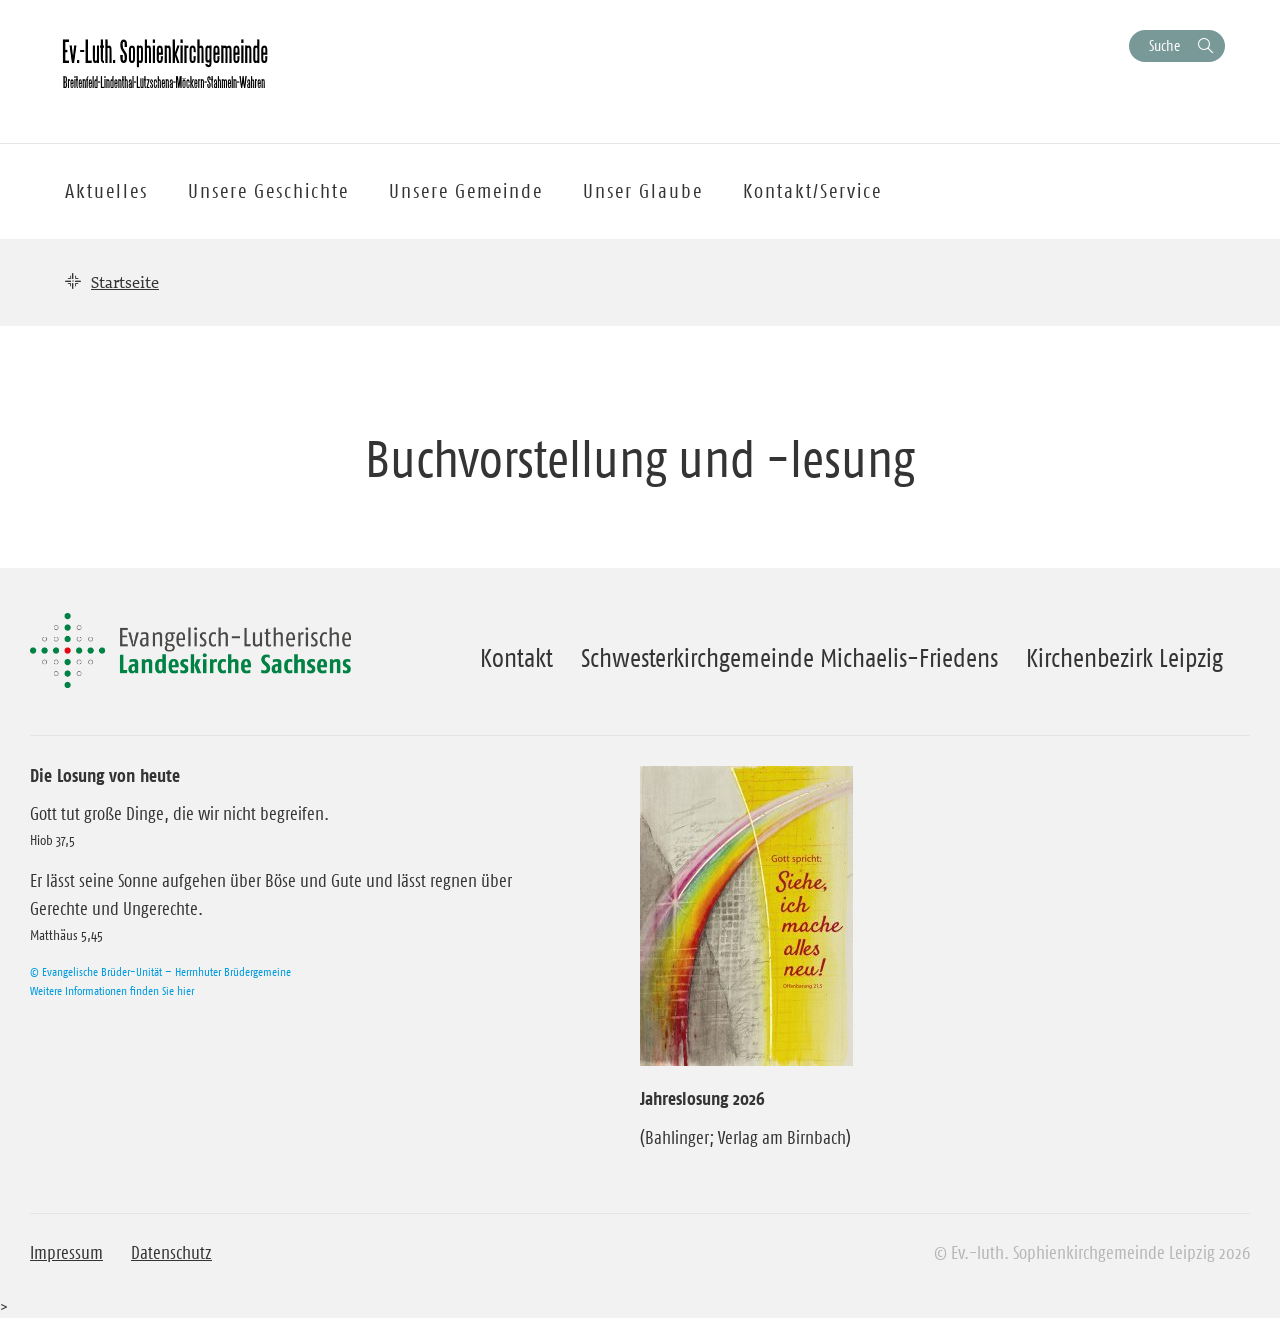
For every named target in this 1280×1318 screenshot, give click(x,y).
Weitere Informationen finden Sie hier (112, 990)
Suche (1164, 45)
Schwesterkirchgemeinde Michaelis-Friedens (789, 658)
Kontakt (516, 658)
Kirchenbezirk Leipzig (1124, 658)
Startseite (125, 282)
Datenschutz (171, 1253)
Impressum (66, 1253)
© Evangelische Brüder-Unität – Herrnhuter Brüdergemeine (160, 971)
